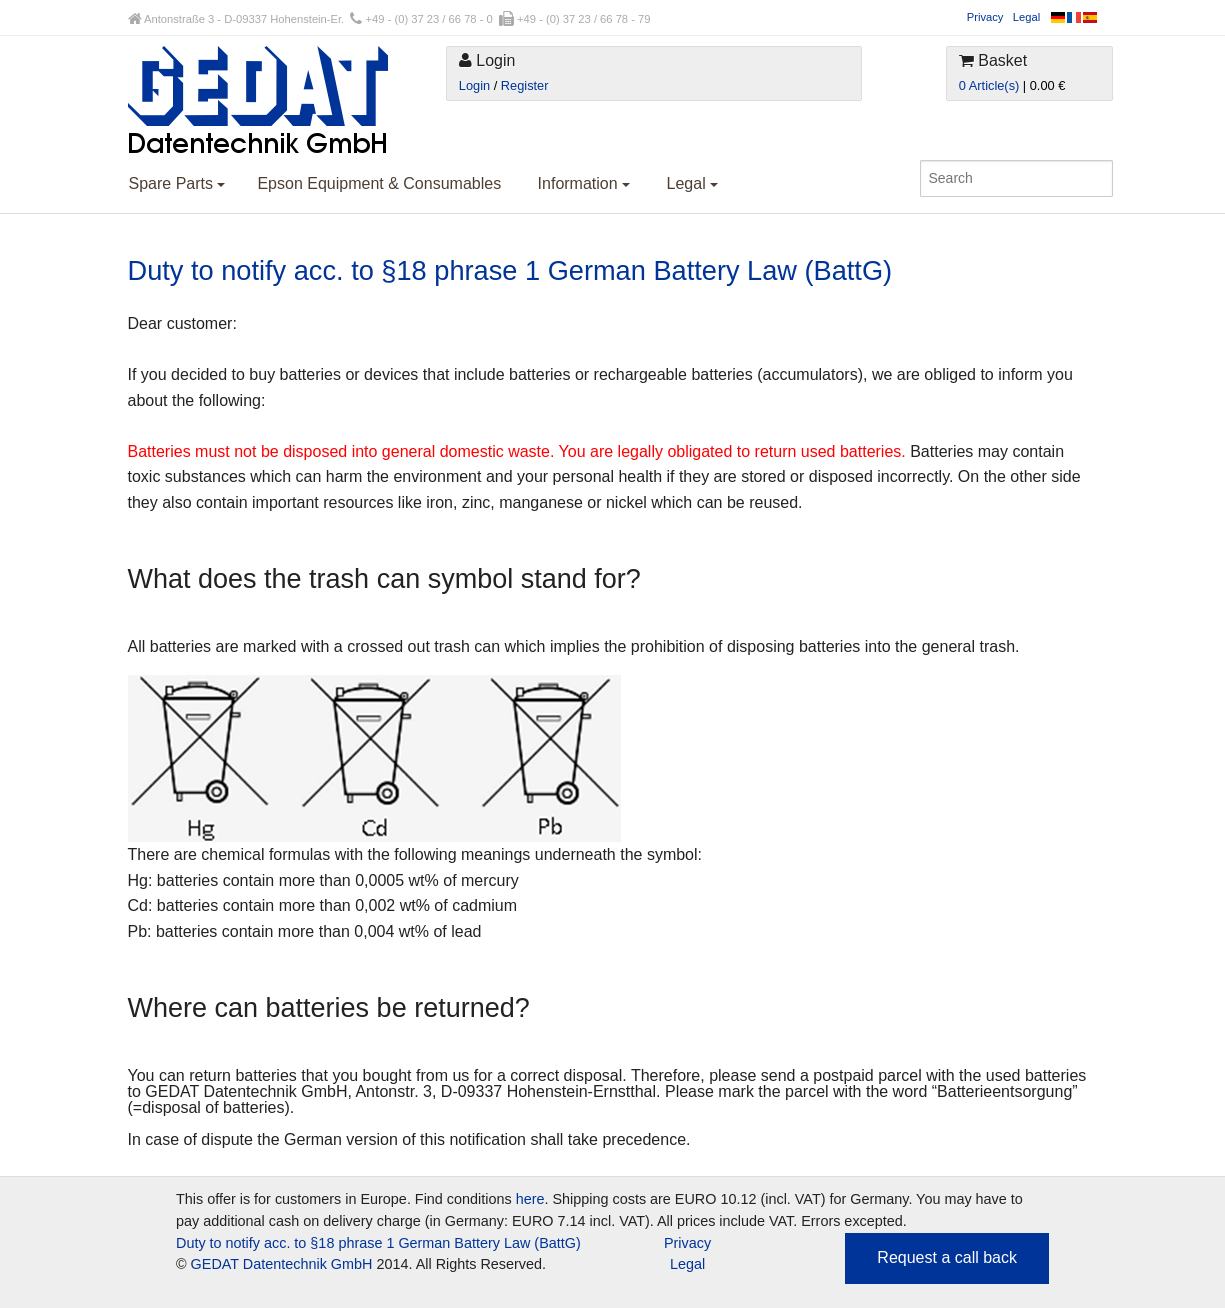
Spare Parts (177, 183)
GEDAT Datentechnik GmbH (282, 1264)
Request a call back (947, 1257)
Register (525, 85)
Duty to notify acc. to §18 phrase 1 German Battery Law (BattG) (378, 1243)
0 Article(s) (989, 85)
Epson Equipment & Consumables (379, 183)
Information (584, 183)
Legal (1026, 17)
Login (474, 85)
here (530, 1199)
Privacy (985, 17)
